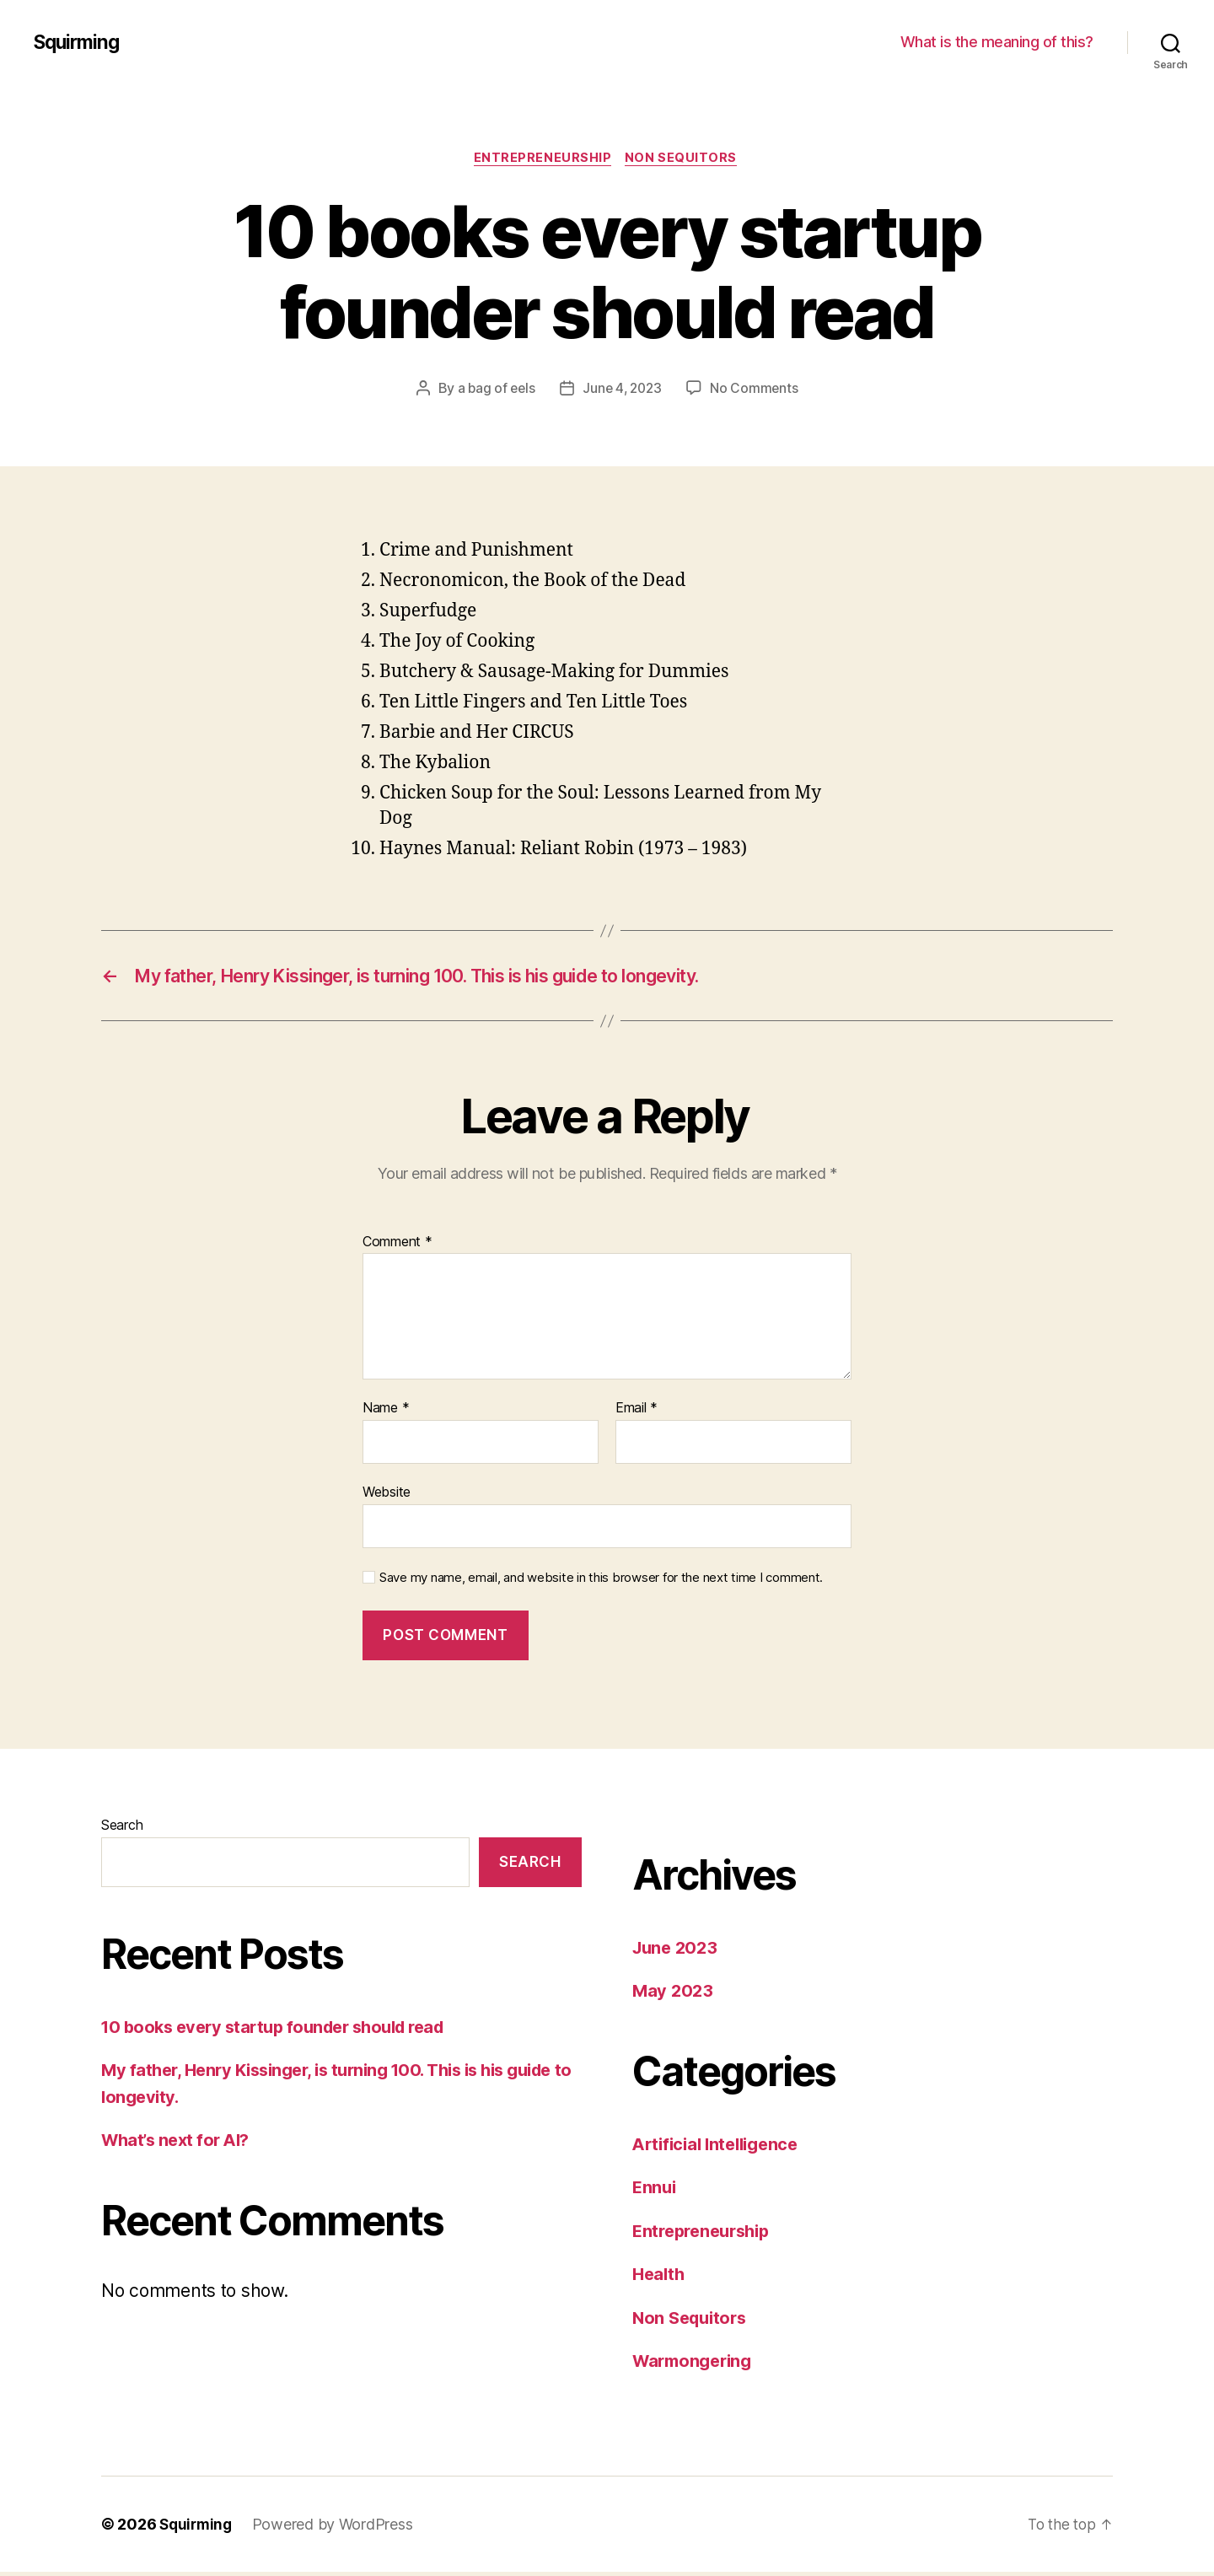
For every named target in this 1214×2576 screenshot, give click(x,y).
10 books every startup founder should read (283, 2030)
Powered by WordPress (336, 2528)
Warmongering (696, 2365)
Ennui (655, 2191)
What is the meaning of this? (996, 42)
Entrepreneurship (543, 159)
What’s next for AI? (179, 2144)
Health (659, 2278)
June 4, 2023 (623, 390)
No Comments (757, 390)
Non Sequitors (684, 159)
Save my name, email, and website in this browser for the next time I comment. (601, 1581)
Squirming (79, 42)
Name (386, 1413)
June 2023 (677, 1951)
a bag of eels (494, 390)
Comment (397, 1246)
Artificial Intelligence (720, 2148)
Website (387, 1495)
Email (636, 1413)
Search (121, 1828)
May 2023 (674, 1995)
